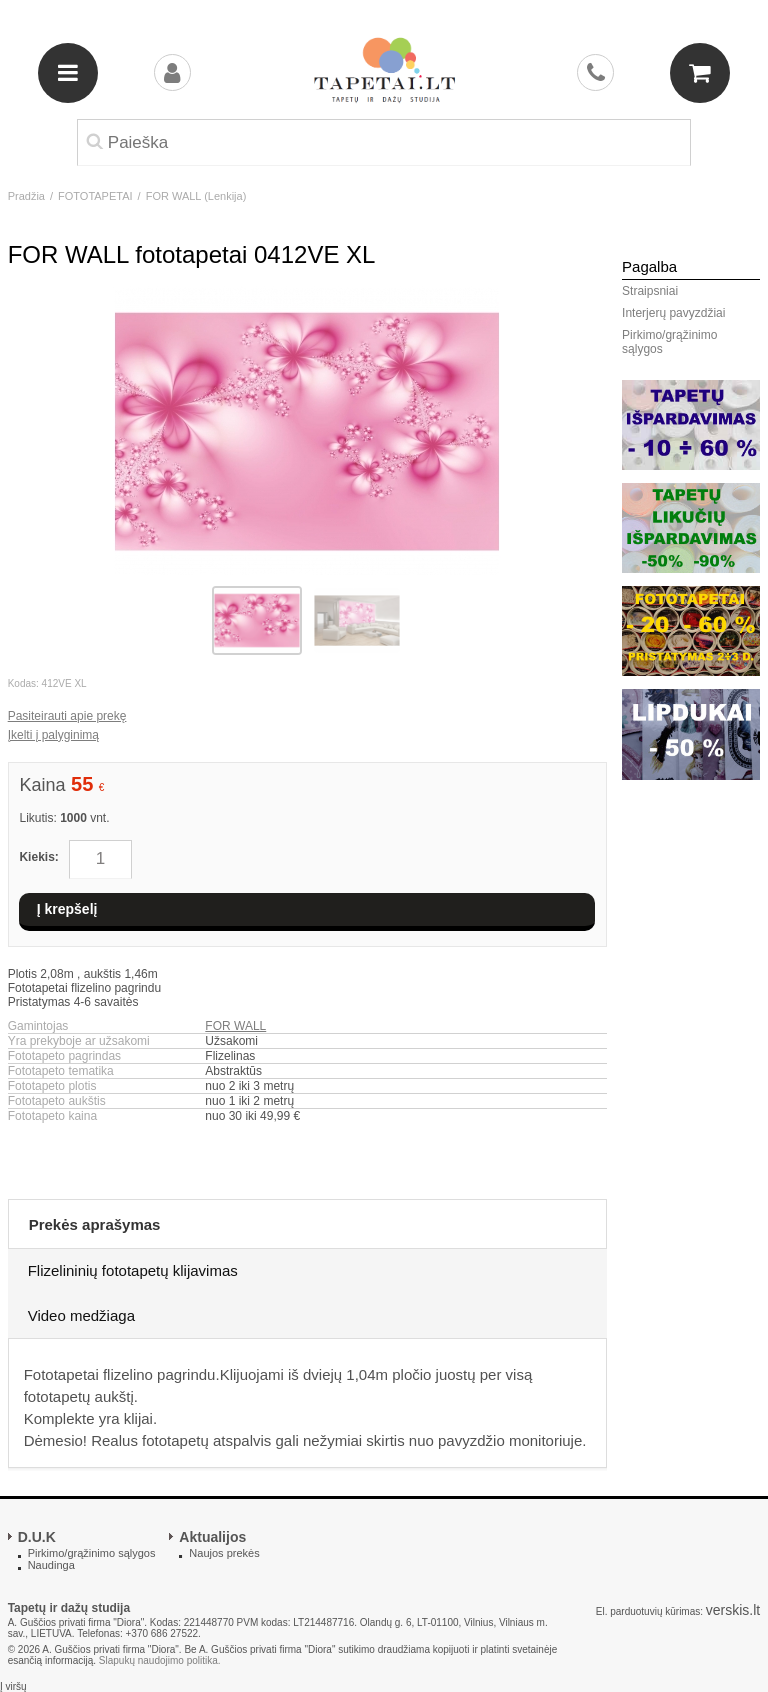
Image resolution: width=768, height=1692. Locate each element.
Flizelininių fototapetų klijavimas (133, 1270)
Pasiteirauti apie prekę (67, 716)
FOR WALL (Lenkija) (196, 196)
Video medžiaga (81, 1315)
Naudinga (51, 1565)
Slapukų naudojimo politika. (160, 1660)
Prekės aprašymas (95, 1224)
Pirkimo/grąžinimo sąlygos (669, 342)
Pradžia (26, 196)
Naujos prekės (224, 1553)
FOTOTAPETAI (95, 196)
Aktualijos (212, 1537)
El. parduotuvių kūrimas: (649, 1611)
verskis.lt (733, 1610)
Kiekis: (38, 857)
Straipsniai (650, 291)
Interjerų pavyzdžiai (673, 313)
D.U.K (37, 1537)
